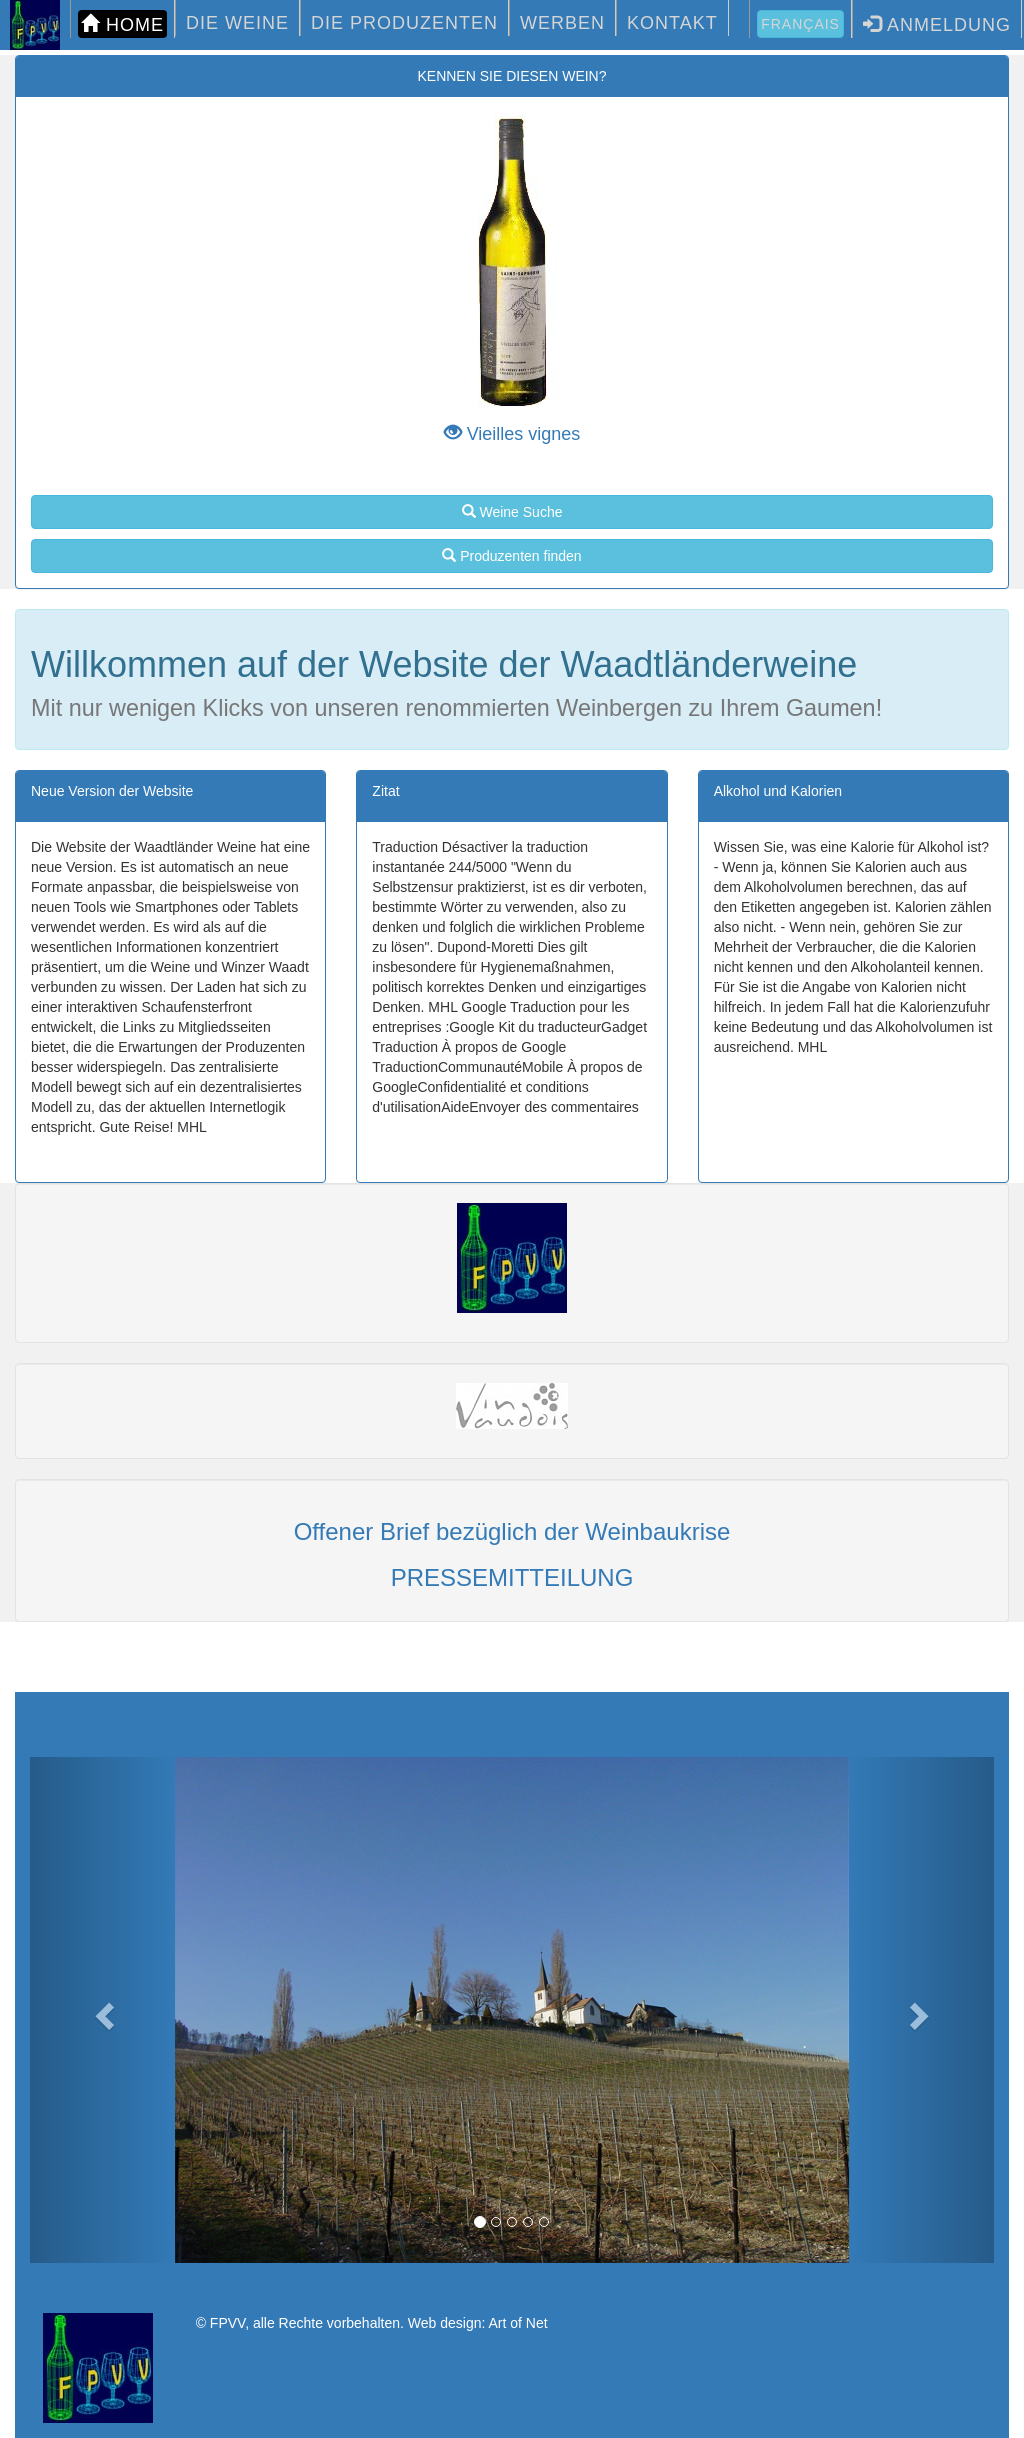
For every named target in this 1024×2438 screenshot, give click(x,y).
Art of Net (517, 2323)
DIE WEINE (237, 23)
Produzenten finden (511, 556)
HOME (122, 24)
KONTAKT (672, 23)
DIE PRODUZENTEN (404, 23)
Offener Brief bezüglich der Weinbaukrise (512, 1531)
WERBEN (562, 23)
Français (800, 24)
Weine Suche (512, 512)
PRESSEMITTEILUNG (512, 1577)
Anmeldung (937, 24)
